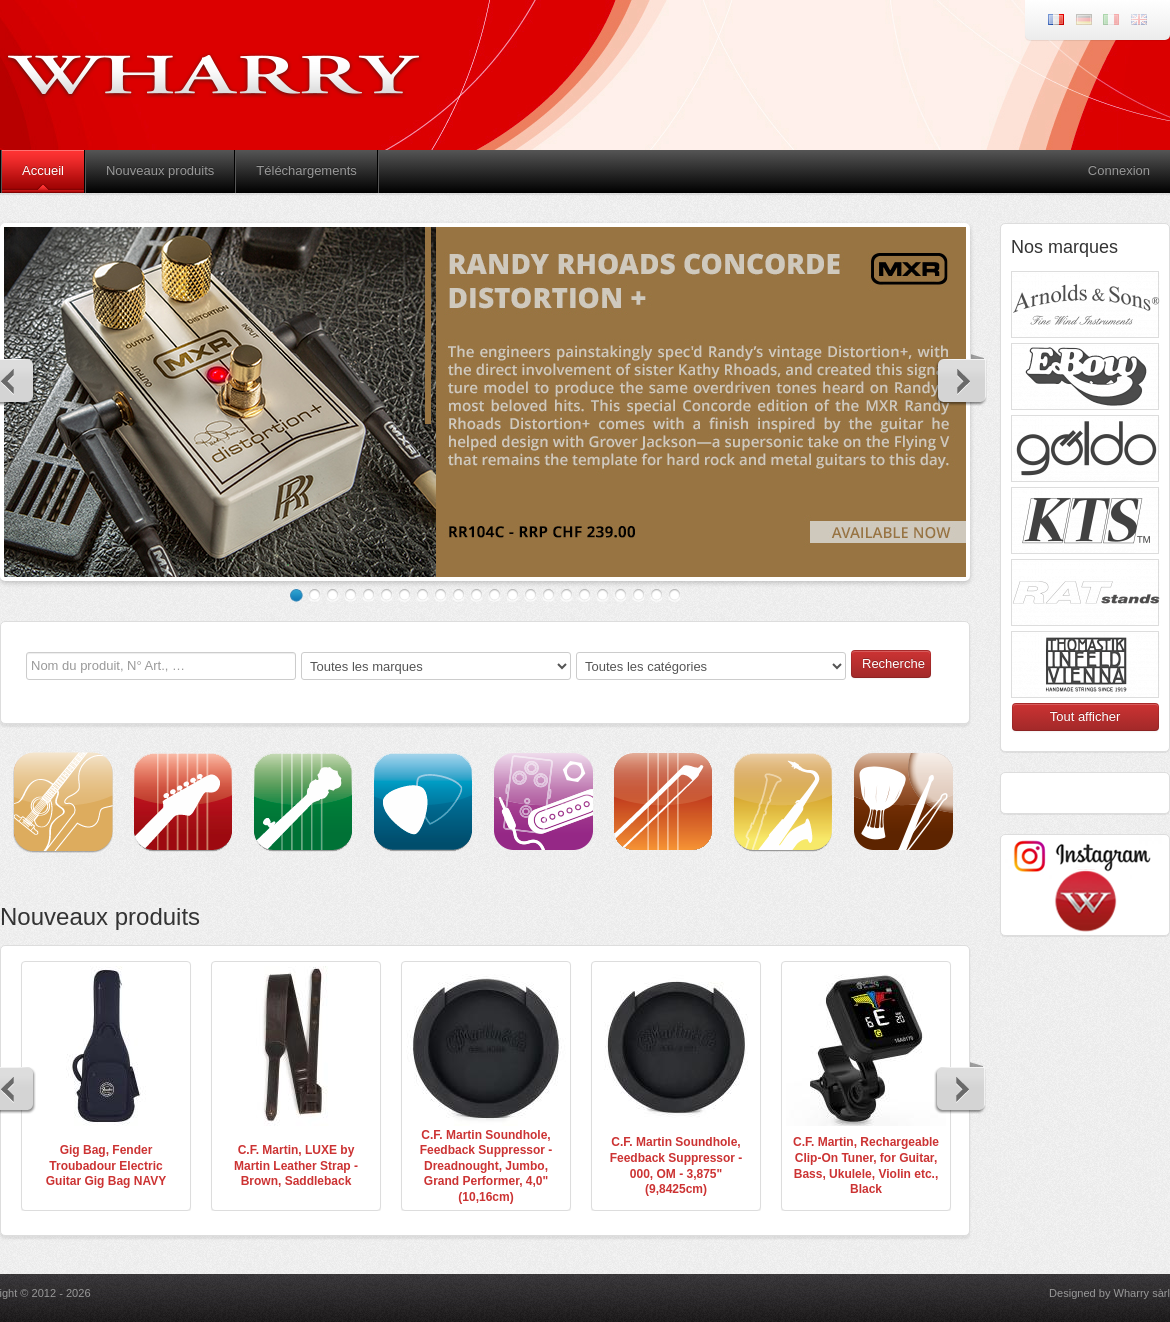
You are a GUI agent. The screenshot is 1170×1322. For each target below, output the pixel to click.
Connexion (1119, 170)
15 (548, 595)
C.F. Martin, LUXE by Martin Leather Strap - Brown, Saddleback (296, 1165)
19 (620, 595)
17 (584, 595)
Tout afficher (1085, 716)
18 (602, 595)
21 (656, 595)
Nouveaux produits (160, 170)
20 (638, 595)
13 (512, 595)
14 (530, 595)
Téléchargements (306, 170)
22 (674, 595)
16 (566, 595)
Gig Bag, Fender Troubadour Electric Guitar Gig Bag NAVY (106, 1165)
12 (494, 595)
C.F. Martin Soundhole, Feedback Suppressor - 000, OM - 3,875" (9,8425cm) (676, 1165)
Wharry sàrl (1142, 1293)
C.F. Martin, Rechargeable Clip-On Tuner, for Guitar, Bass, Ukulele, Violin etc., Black (866, 1165)
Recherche (893, 663)
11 (476, 595)
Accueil (43, 170)
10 (458, 595)
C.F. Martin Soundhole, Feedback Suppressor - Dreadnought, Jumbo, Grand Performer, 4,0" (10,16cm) (486, 1166)
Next (961, 380)
